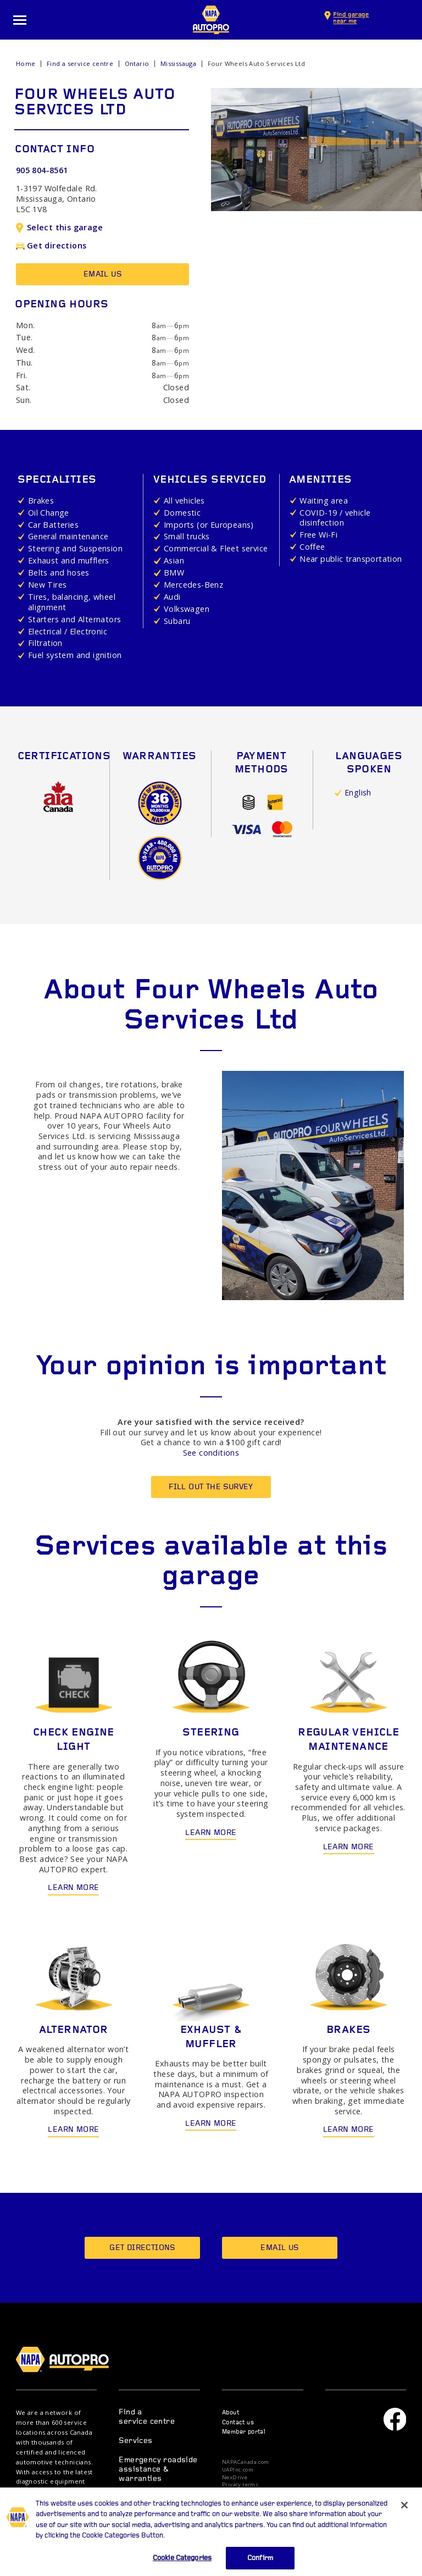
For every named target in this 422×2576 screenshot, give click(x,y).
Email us (102, 274)
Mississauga (178, 63)
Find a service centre (80, 63)
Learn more (73, 1888)
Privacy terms (240, 2484)
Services (135, 2441)
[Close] (404, 2517)
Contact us (238, 2423)
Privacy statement (246, 2492)
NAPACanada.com (245, 2462)
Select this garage (59, 227)
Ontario (137, 63)
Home (26, 63)
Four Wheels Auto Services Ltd (257, 63)
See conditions (211, 1452)
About (230, 2413)
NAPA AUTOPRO (211, 20)
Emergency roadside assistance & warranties (158, 2470)
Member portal (243, 2432)
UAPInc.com (237, 2470)
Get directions (51, 245)
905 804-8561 (42, 170)
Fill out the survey (211, 1487)
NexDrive (234, 2477)
